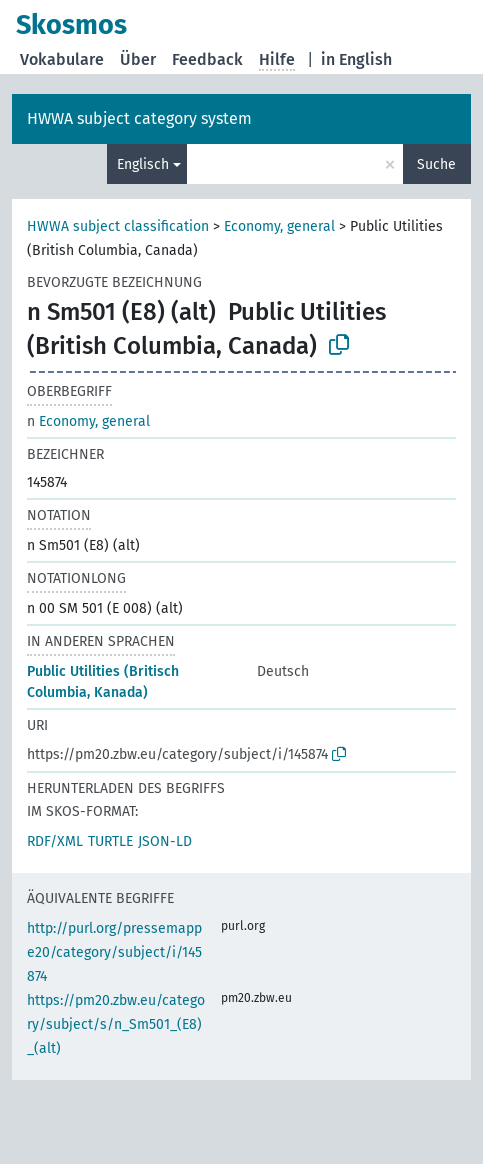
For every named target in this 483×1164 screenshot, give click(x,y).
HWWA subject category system (139, 118)
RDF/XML (55, 841)
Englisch (143, 164)
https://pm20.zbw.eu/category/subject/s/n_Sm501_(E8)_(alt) (116, 1024)
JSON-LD (165, 841)
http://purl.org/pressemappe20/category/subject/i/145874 (114, 952)
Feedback (207, 59)
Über (138, 59)
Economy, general (279, 226)
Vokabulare (62, 59)
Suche (436, 164)
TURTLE (110, 841)
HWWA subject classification (118, 226)
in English (356, 59)
